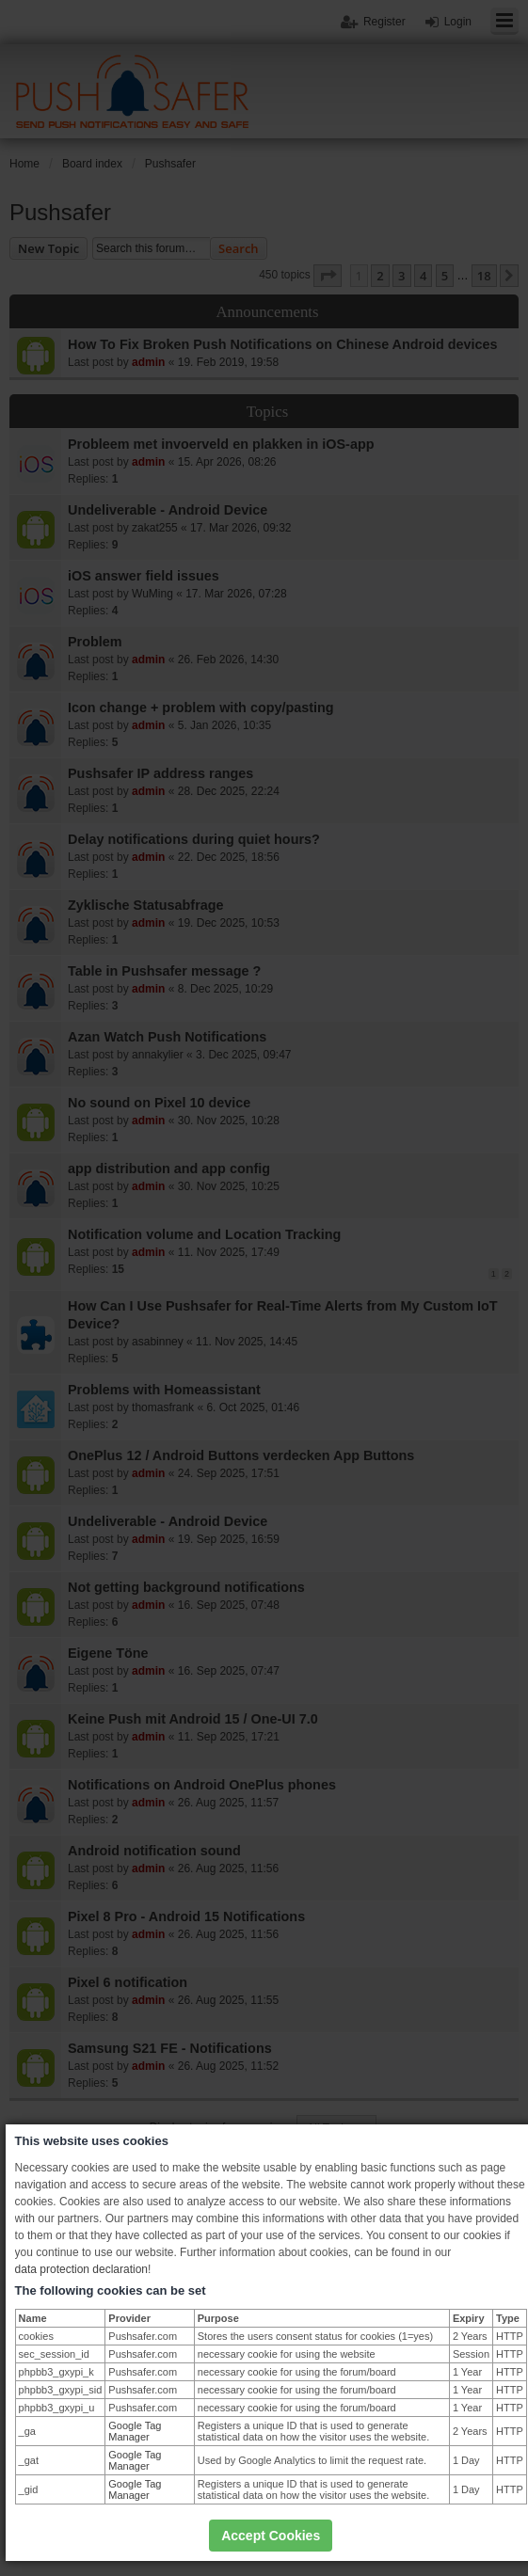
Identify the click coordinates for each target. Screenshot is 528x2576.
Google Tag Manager (134, 2431)
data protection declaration (81, 2269)
